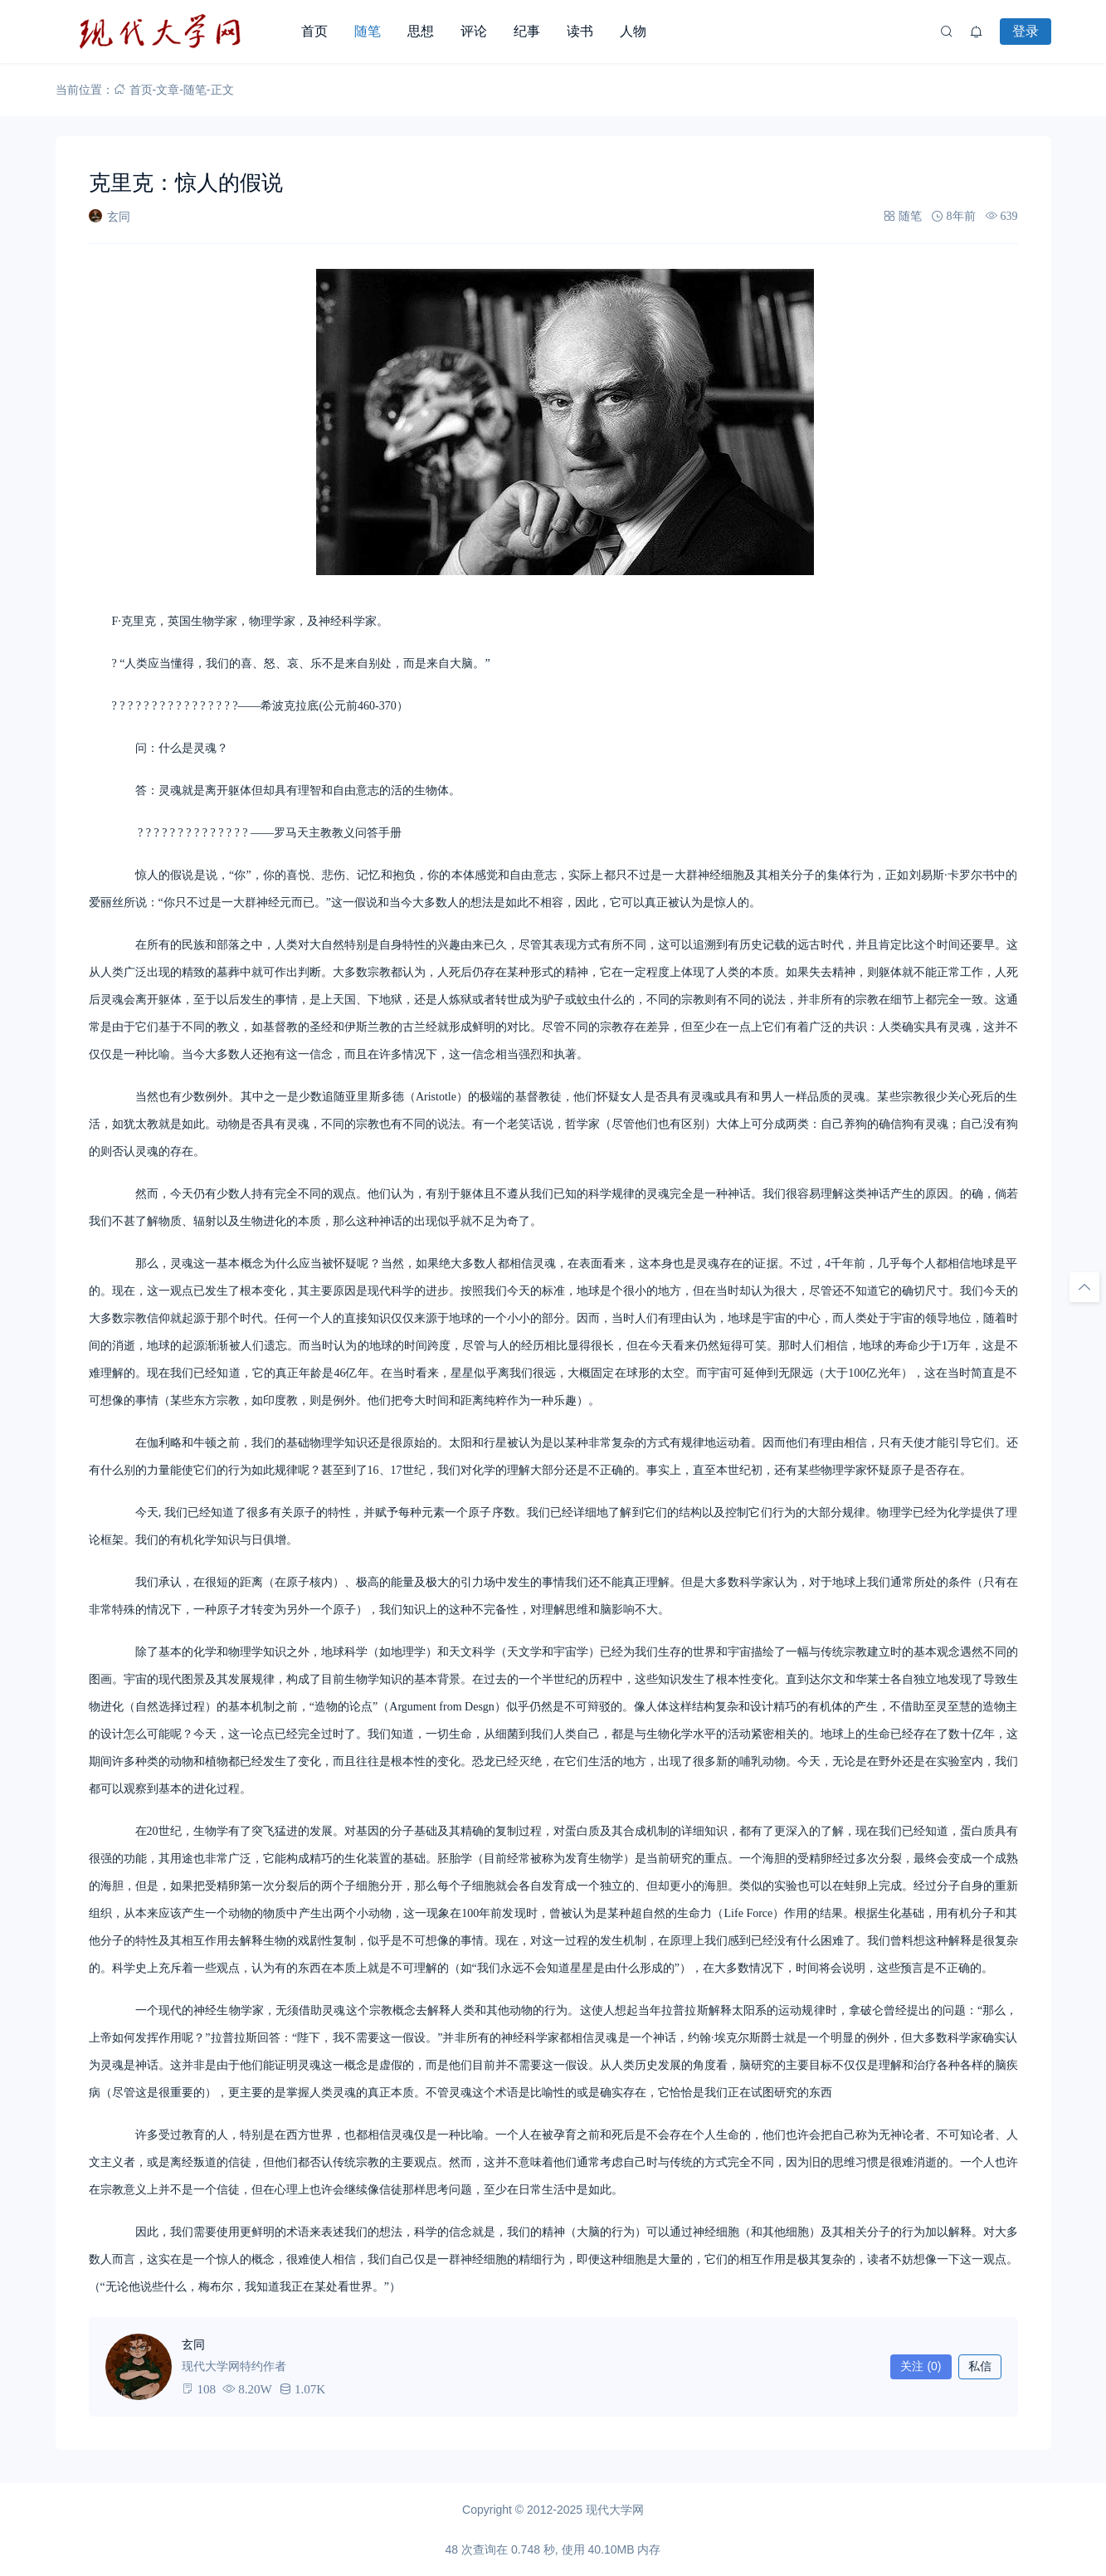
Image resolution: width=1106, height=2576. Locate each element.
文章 (167, 89)
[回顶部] (1084, 1287)
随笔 (367, 31)
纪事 (527, 31)
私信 (980, 2366)
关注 (920, 2366)
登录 (1025, 30)
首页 (314, 31)
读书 (580, 31)
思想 (420, 31)
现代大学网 (615, 2509)
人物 (633, 31)
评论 (473, 31)
